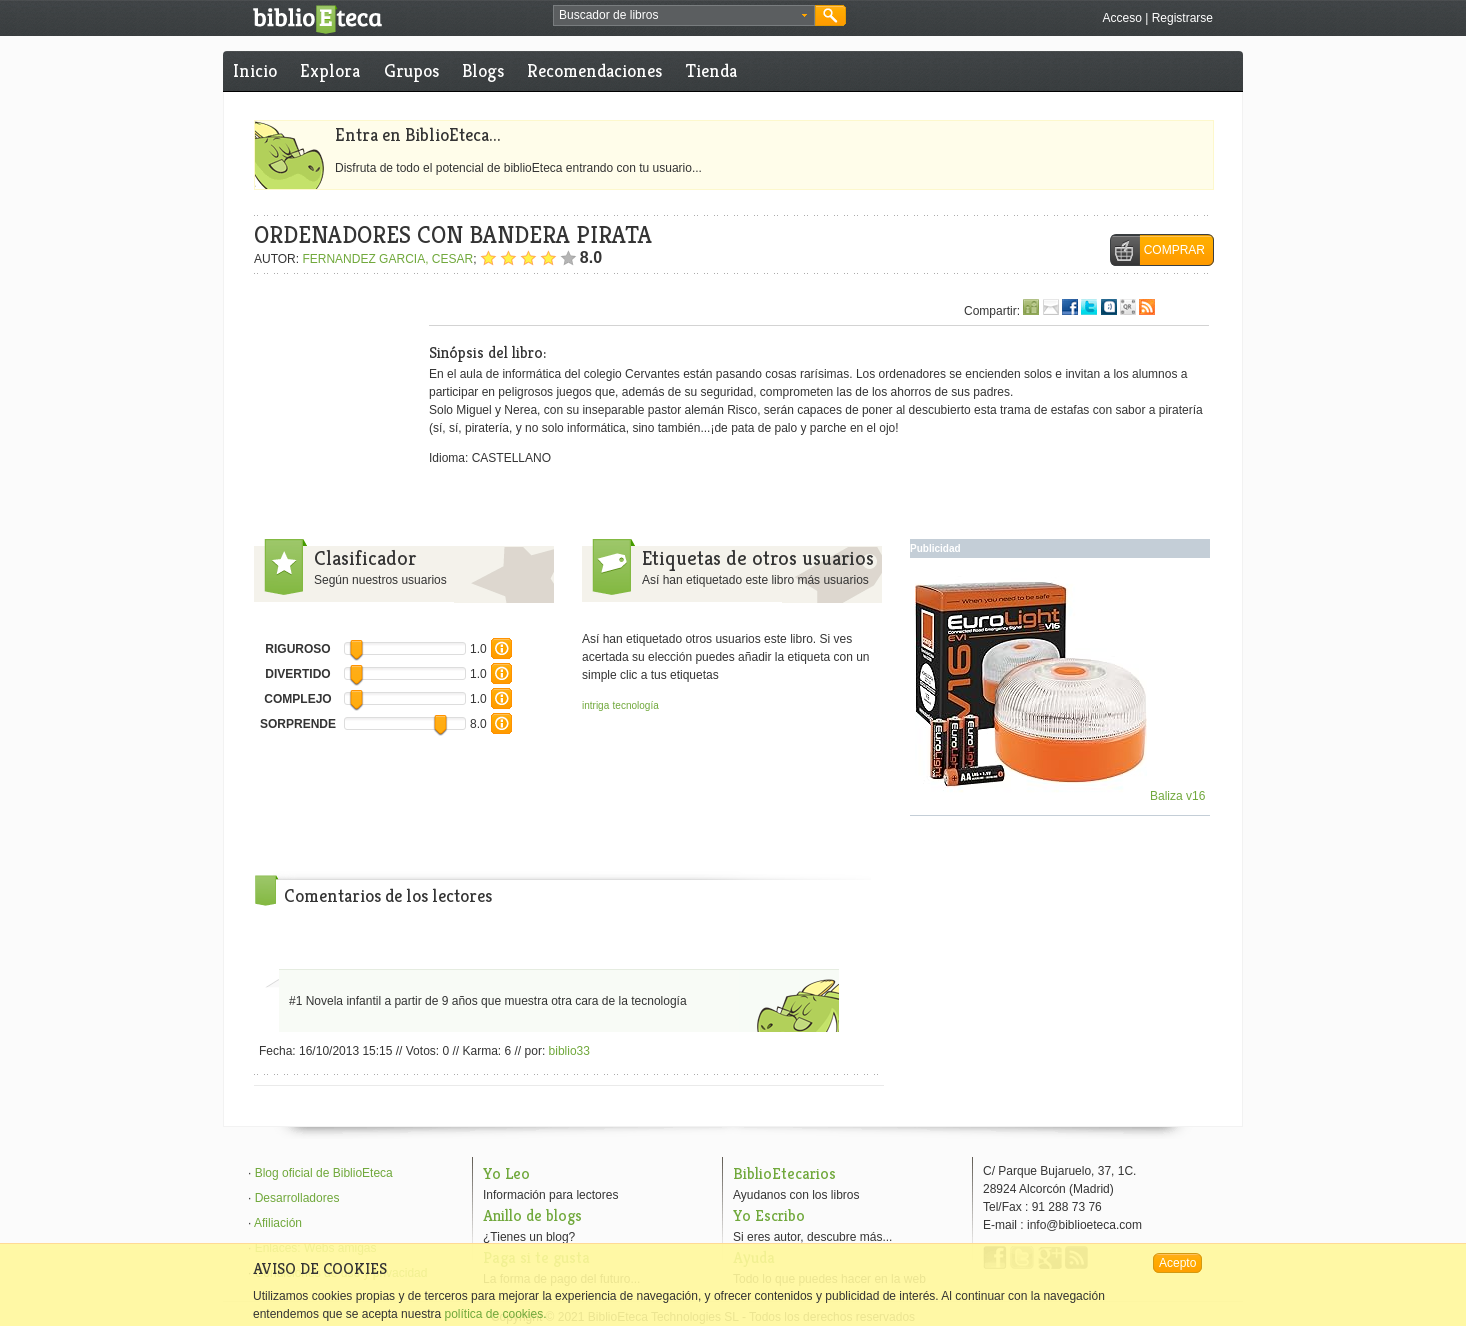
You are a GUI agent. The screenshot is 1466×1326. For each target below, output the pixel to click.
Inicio (255, 70)
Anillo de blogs (532, 1215)
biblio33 (569, 1051)
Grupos (411, 70)
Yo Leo (506, 1173)
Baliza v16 (1060, 796)
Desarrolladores (297, 1198)
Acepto (1177, 1263)
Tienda (711, 70)
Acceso (1121, 18)
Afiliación (278, 1223)
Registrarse (1182, 18)
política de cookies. (495, 1314)
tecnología (636, 705)
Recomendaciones (594, 70)
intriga (595, 705)
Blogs (483, 70)
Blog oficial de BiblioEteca (324, 1173)
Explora (330, 70)
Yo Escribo (769, 1215)
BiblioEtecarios (784, 1173)
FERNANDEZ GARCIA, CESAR (387, 259)
